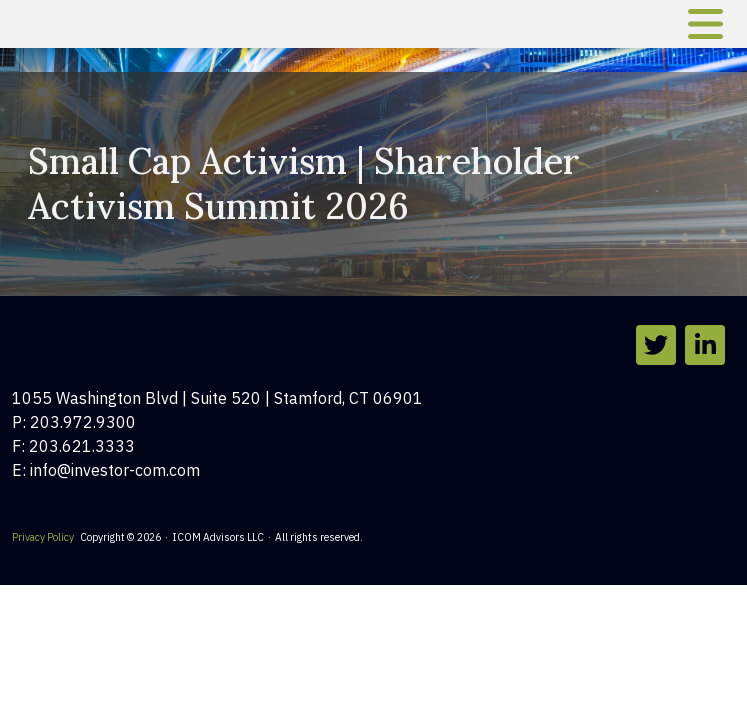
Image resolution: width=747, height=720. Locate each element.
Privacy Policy (43, 537)
